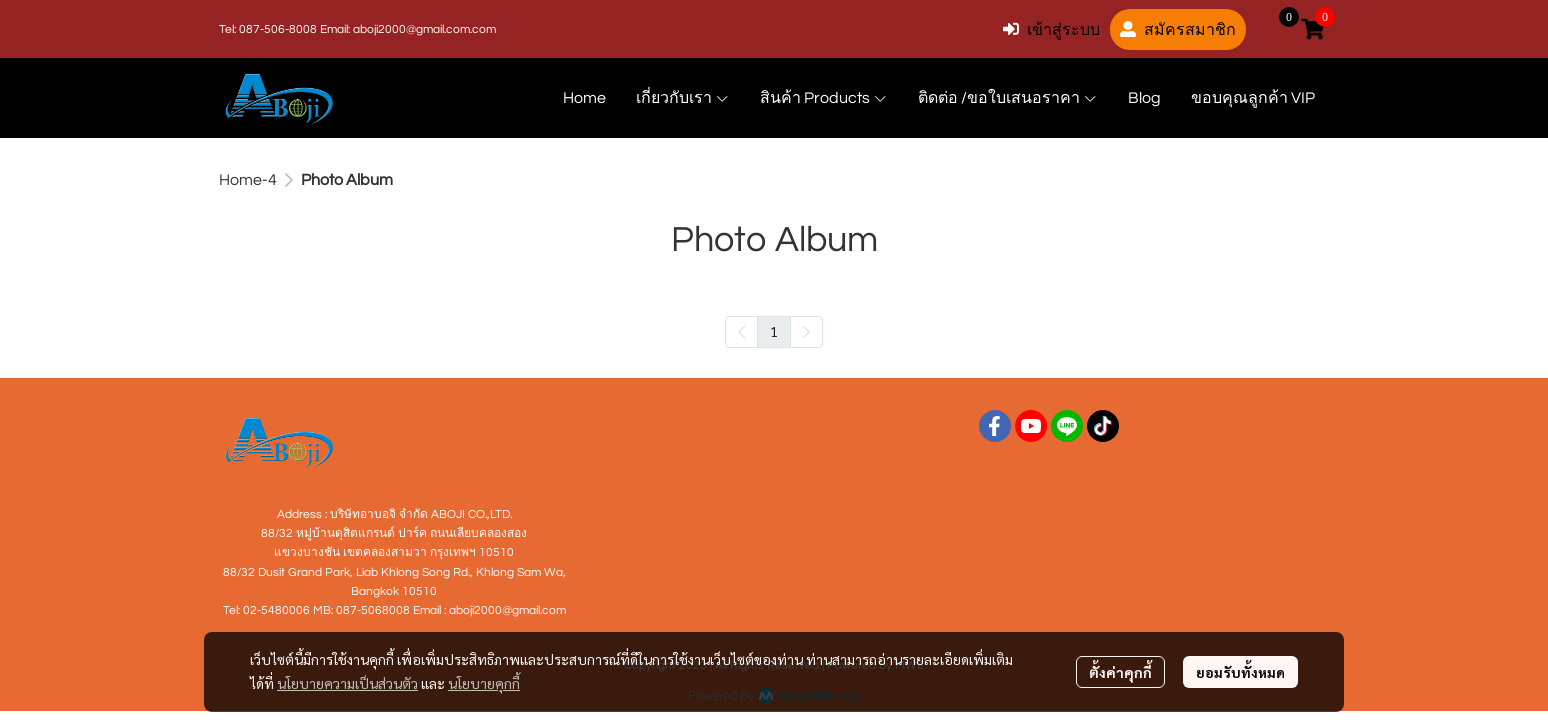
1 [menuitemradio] (774, 331)
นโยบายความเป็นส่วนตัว (347, 683)
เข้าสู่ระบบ (1051, 29)
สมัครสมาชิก (1178, 29)
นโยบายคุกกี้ (484, 683)
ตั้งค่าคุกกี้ (1120, 672)
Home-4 (248, 180)
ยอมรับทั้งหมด (1240, 672)
